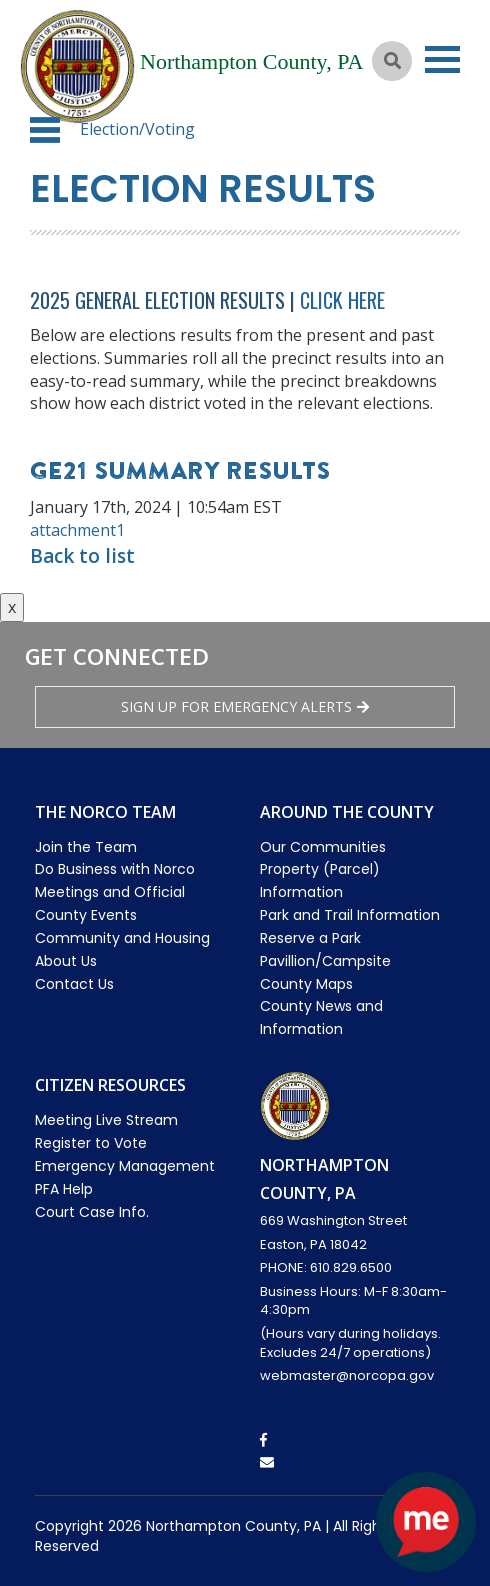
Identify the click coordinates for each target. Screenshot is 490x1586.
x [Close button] (12, 607)
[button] (45, 130)
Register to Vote (91, 1143)
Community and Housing (122, 938)
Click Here (342, 300)
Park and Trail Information (350, 915)
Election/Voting (137, 129)
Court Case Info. (92, 1212)
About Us (66, 961)
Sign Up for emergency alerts (245, 706)
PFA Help (64, 1189)
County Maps (306, 984)
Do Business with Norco (115, 869)
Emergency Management (125, 1166)
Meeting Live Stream (106, 1120)
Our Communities (323, 847)
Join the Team (86, 847)
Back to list (82, 556)
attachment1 (77, 530)
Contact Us (74, 984)
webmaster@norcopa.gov (347, 1375)
